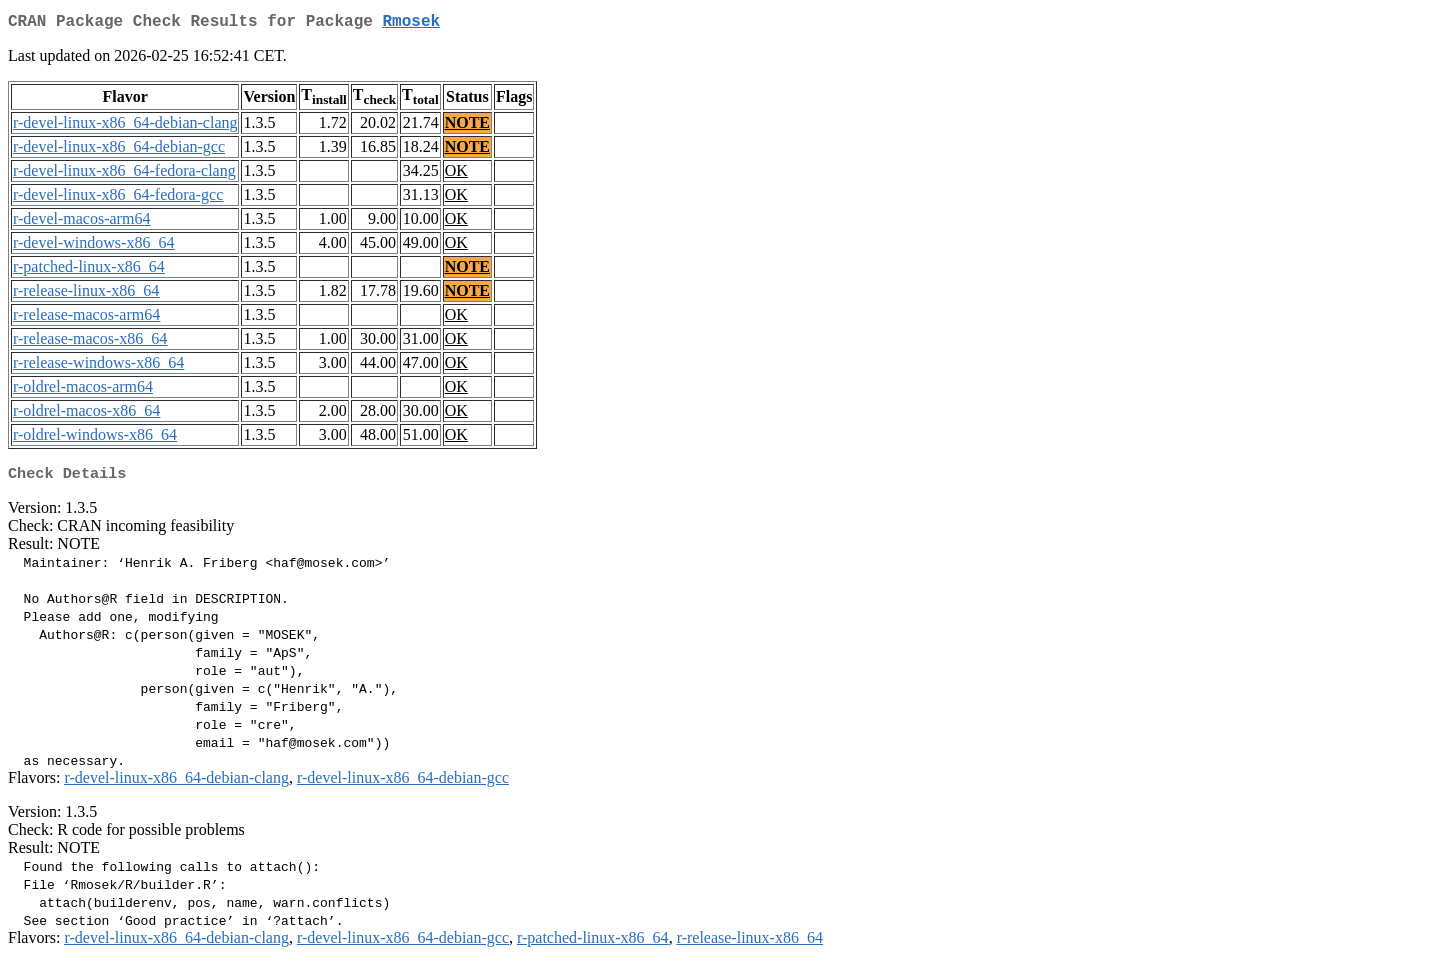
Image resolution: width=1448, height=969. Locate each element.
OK (456, 174)
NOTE (467, 126)
